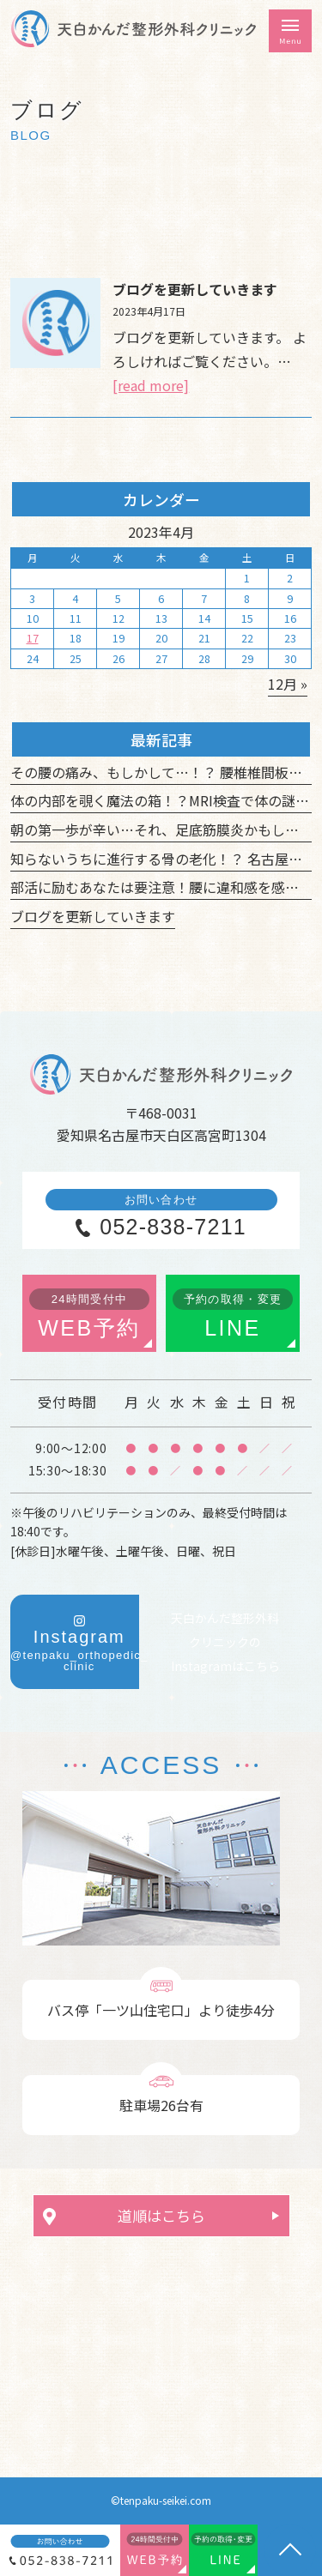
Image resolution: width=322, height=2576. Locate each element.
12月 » (287, 683)
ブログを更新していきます (194, 289)
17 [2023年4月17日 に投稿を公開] (33, 638)
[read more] (150, 385)
